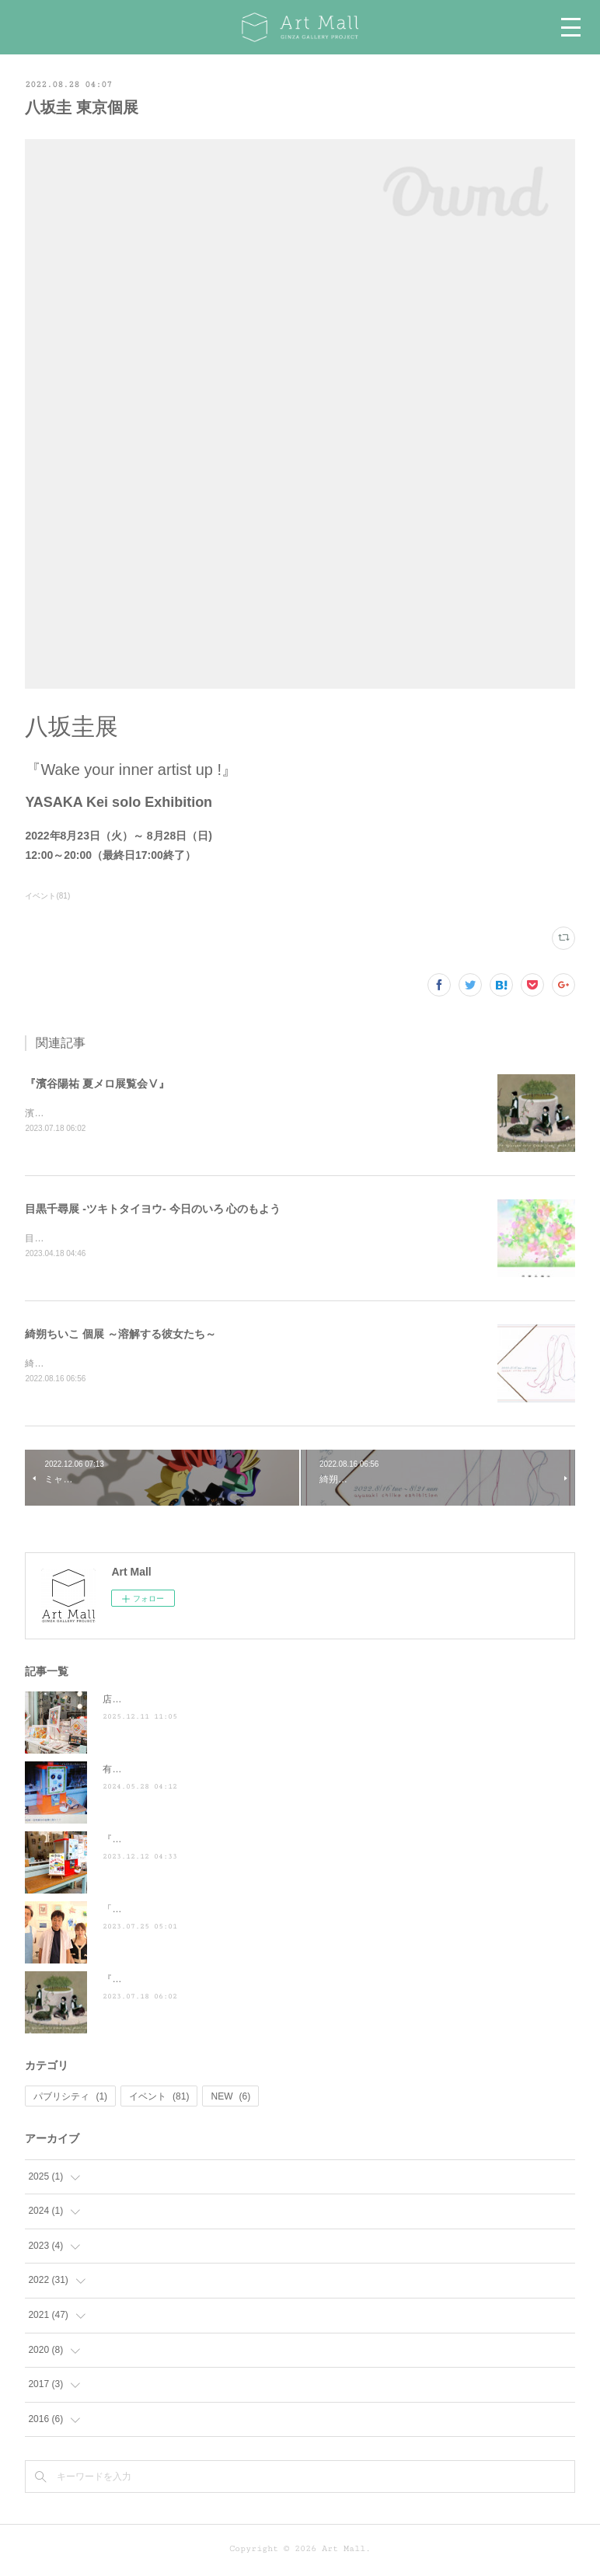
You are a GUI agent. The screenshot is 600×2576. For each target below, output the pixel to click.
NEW (230, 2099)
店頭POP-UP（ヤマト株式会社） (172, 1702)
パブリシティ (70, 2099)
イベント (159, 2099)
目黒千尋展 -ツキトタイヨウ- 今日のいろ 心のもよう (153, 1209)
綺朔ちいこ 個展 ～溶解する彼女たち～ (120, 1335)
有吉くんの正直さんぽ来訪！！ (168, 1772)
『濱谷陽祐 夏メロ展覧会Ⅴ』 (97, 1083)
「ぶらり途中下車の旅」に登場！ (172, 1912)
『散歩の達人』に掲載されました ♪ (179, 1842)
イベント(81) (47, 896)
